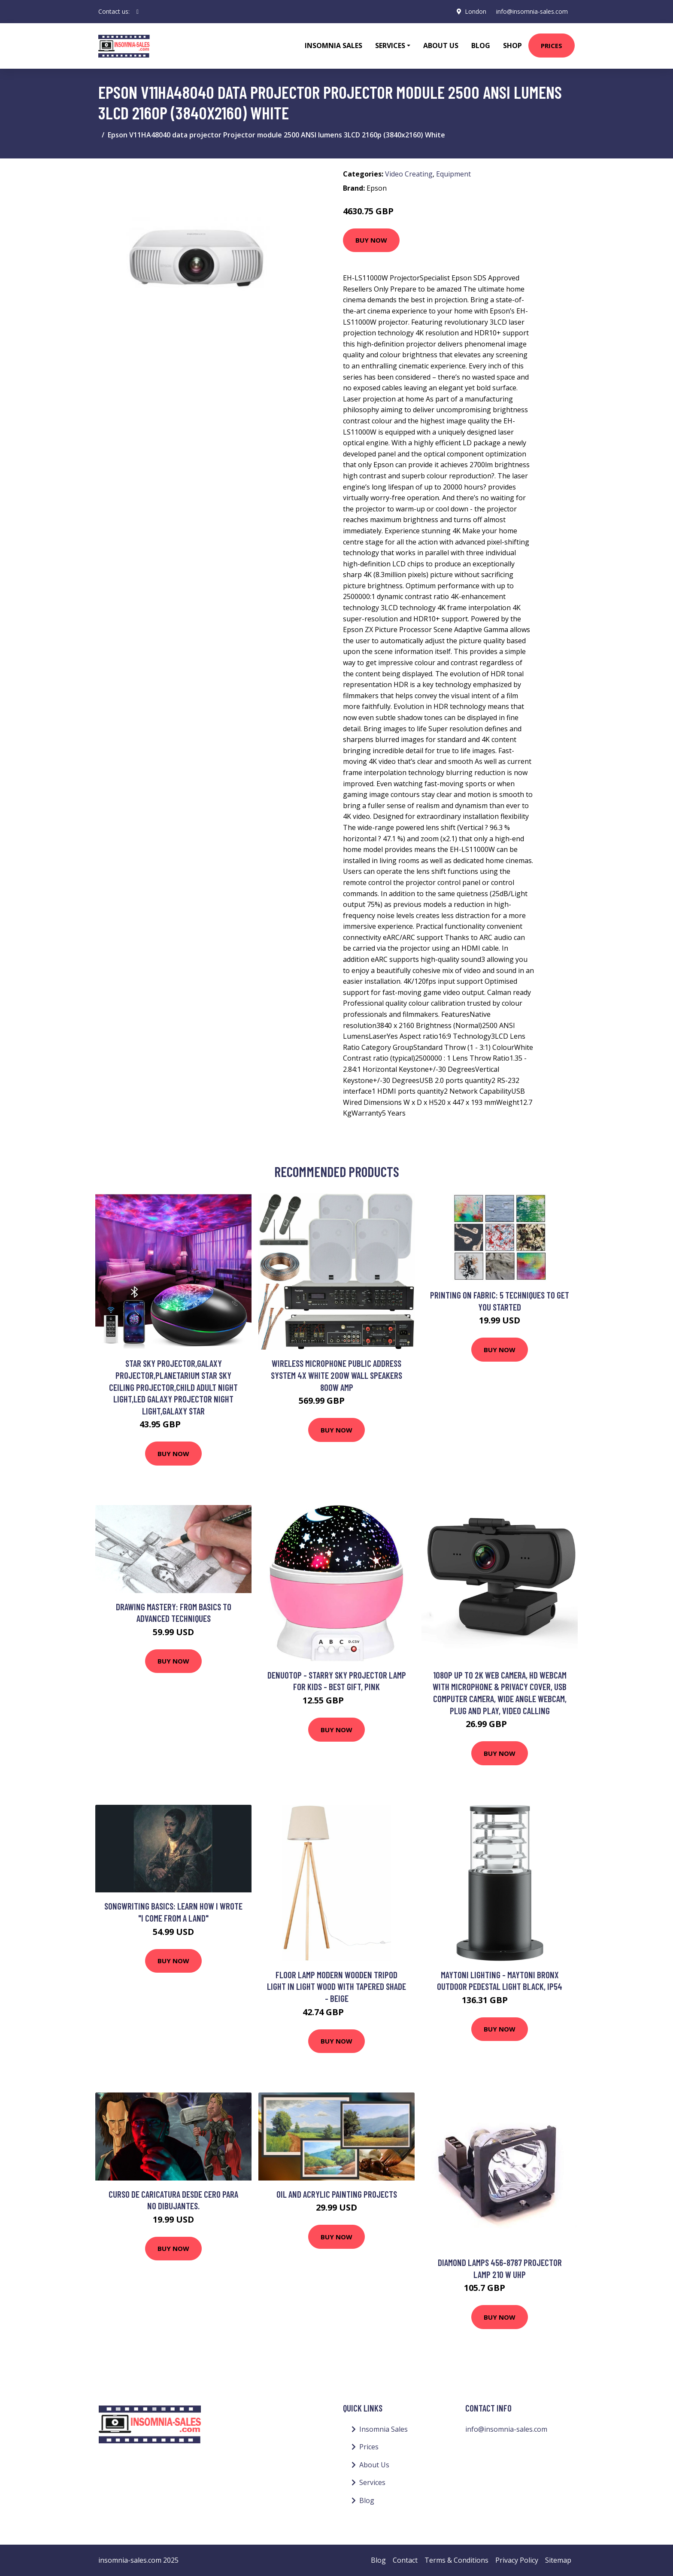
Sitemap (558, 2560)
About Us (440, 45)
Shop (512, 45)
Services (372, 2482)
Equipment (453, 174)
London (475, 11)
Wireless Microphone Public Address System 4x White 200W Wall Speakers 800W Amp (336, 1375)
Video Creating (409, 174)
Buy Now (371, 240)
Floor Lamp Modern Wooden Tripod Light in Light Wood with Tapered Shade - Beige (336, 1986)
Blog (480, 45)
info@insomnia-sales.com (532, 11)
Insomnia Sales (333, 45)
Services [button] (390, 45)
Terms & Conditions (456, 2560)
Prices (551, 45)
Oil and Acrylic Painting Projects (336, 2194)
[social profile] (137, 11)
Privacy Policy (516, 2560)
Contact (405, 2560)
